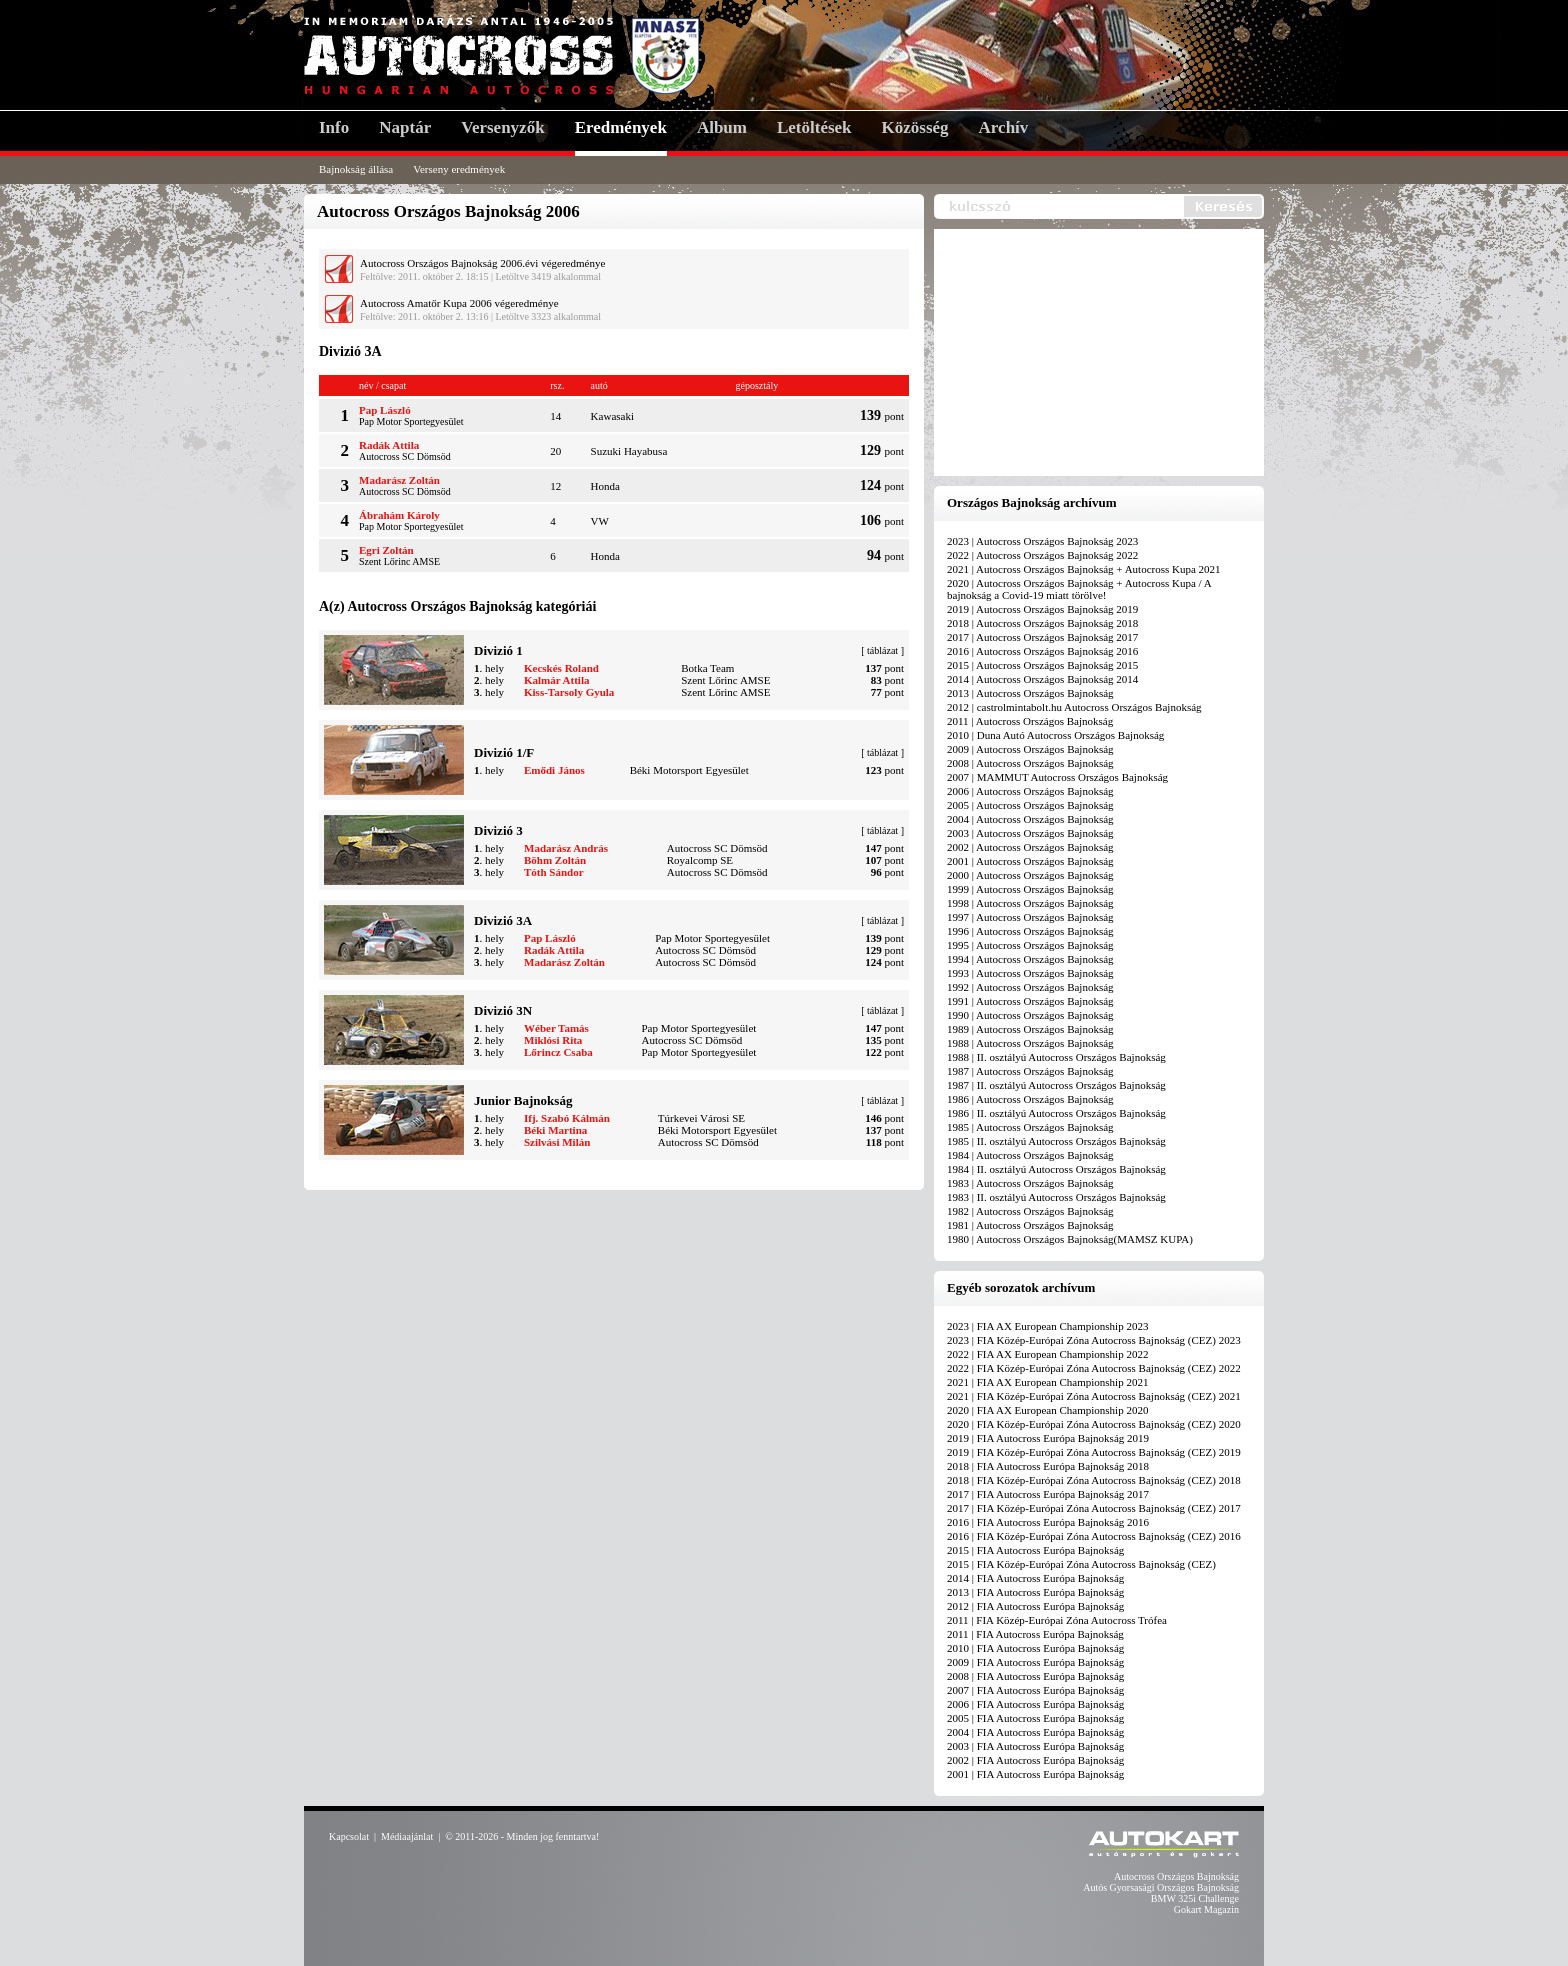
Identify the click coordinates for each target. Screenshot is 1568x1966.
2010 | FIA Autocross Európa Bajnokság (1035, 1648)
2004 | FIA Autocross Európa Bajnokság (1035, 1732)
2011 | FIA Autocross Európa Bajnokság (1035, 1634)
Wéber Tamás (556, 1028)
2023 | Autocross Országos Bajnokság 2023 (1042, 541)
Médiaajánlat (407, 1836)
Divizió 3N (503, 1010)
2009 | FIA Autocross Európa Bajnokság (1035, 1662)
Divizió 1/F (504, 752)
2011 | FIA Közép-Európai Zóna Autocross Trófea (1057, 1620)
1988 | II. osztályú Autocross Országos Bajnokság (1056, 1057)
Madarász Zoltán (399, 480)
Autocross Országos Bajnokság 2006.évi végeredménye (482, 263)
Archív (1004, 127)
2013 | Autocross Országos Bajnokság (1030, 693)
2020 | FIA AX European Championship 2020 (1047, 1410)
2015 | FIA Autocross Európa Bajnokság (1035, 1550)
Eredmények (621, 127)
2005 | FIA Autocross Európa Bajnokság (1035, 1718)
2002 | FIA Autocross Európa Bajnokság (1035, 1760)
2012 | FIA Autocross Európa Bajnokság (1035, 1606)
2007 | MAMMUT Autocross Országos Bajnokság (1057, 777)
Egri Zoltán (386, 550)
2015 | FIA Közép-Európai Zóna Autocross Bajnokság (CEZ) (1081, 1564)
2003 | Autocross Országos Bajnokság (1030, 833)
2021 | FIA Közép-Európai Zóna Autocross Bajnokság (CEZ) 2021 (1094, 1396)
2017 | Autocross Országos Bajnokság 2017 (1042, 637)
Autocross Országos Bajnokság (1176, 1876)
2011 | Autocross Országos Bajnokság (1030, 721)
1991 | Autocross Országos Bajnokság (1030, 1001)
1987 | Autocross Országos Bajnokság (1030, 1071)
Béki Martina (555, 1130)
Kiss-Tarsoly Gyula (569, 692)
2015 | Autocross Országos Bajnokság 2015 (1042, 665)
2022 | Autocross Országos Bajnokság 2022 (1042, 555)
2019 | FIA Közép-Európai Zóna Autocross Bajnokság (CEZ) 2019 (1094, 1452)
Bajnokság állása (356, 169)
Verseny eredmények (459, 169)
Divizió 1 (498, 650)
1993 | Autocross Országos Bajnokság (1030, 973)
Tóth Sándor (554, 872)
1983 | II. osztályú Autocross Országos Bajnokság (1056, 1197)
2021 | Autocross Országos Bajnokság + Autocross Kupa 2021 (1084, 569)
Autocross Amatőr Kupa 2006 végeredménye (459, 303)
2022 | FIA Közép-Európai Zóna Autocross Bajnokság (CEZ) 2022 (1094, 1368)
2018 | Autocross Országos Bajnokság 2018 (1042, 623)
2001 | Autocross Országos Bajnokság (1030, 861)
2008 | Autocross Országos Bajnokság (1030, 763)
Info (334, 127)
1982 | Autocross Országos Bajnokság (1030, 1211)
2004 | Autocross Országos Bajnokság (1030, 819)
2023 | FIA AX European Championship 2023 (1047, 1326)
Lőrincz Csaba (558, 1052)
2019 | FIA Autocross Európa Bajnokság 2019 (1048, 1438)
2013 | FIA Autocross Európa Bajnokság (1035, 1592)
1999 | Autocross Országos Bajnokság (1030, 889)
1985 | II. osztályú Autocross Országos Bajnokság (1056, 1141)
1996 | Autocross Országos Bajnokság (1030, 931)
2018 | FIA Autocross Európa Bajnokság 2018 (1048, 1466)
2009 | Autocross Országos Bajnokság (1030, 749)
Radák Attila (389, 445)
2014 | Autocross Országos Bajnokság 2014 (1042, 679)
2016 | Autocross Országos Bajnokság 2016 (1042, 651)
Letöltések (814, 127)
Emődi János (554, 770)
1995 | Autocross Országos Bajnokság (1030, 945)
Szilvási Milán (557, 1142)
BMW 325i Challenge (1195, 1898)
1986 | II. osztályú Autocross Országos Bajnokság (1056, 1113)
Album (722, 127)
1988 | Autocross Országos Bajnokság (1030, 1043)
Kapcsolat (349, 1836)
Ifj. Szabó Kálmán (567, 1118)
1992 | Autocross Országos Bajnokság (1030, 987)
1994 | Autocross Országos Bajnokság (1030, 959)
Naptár (405, 127)
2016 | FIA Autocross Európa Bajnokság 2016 (1048, 1522)
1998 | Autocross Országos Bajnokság (1030, 903)
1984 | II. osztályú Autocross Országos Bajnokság (1056, 1169)
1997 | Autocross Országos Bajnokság (1030, 917)
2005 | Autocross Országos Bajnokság (1030, 805)
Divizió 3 (498, 830)
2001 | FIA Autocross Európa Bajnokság (1035, 1774)
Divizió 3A (503, 920)
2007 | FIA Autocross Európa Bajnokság (1035, 1690)
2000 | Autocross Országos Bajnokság (1030, 875)
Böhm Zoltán (555, 860)
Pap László (385, 410)
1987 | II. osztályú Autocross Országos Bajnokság (1056, 1085)
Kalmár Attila (556, 680)
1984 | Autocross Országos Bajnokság (1030, 1155)
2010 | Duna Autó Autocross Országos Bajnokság (1055, 735)
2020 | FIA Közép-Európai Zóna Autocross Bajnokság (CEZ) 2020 (1094, 1424)
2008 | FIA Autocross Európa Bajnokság (1035, 1676)
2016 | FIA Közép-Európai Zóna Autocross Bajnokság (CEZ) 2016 (1094, 1536)
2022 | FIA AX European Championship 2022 (1047, 1354)
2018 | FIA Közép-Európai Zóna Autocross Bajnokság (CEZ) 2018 (1094, 1480)
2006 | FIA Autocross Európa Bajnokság (1035, 1704)
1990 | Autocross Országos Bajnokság (1030, 1015)
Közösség (915, 127)
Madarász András (566, 848)
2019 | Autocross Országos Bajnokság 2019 (1042, 609)
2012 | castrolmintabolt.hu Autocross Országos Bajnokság (1074, 707)
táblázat (882, 650)
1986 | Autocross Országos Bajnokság (1030, 1099)
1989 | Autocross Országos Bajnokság (1030, 1029)
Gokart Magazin (1206, 1909)
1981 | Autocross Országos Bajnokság (1030, 1225)
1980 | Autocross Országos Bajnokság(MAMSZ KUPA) (1070, 1239)
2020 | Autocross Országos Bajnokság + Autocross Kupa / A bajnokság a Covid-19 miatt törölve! (1079, 589)
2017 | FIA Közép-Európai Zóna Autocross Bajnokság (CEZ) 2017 (1094, 1508)
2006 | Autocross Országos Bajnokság (1030, 791)
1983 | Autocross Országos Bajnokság (1030, 1183)
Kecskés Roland (561, 668)
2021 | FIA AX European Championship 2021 (1047, 1382)
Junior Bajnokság (523, 1100)
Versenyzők (502, 127)
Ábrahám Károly (399, 515)
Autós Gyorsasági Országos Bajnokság (1161, 1887)
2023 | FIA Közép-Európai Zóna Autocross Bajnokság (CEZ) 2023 (1094, 1340)
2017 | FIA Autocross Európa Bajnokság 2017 (1048, 1494)
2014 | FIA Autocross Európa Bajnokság (1035, 1578)
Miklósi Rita (553, 1040)
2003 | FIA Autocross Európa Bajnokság (1035, 1746)
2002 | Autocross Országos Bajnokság (1030, 847)
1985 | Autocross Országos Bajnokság (1030, 1127)
